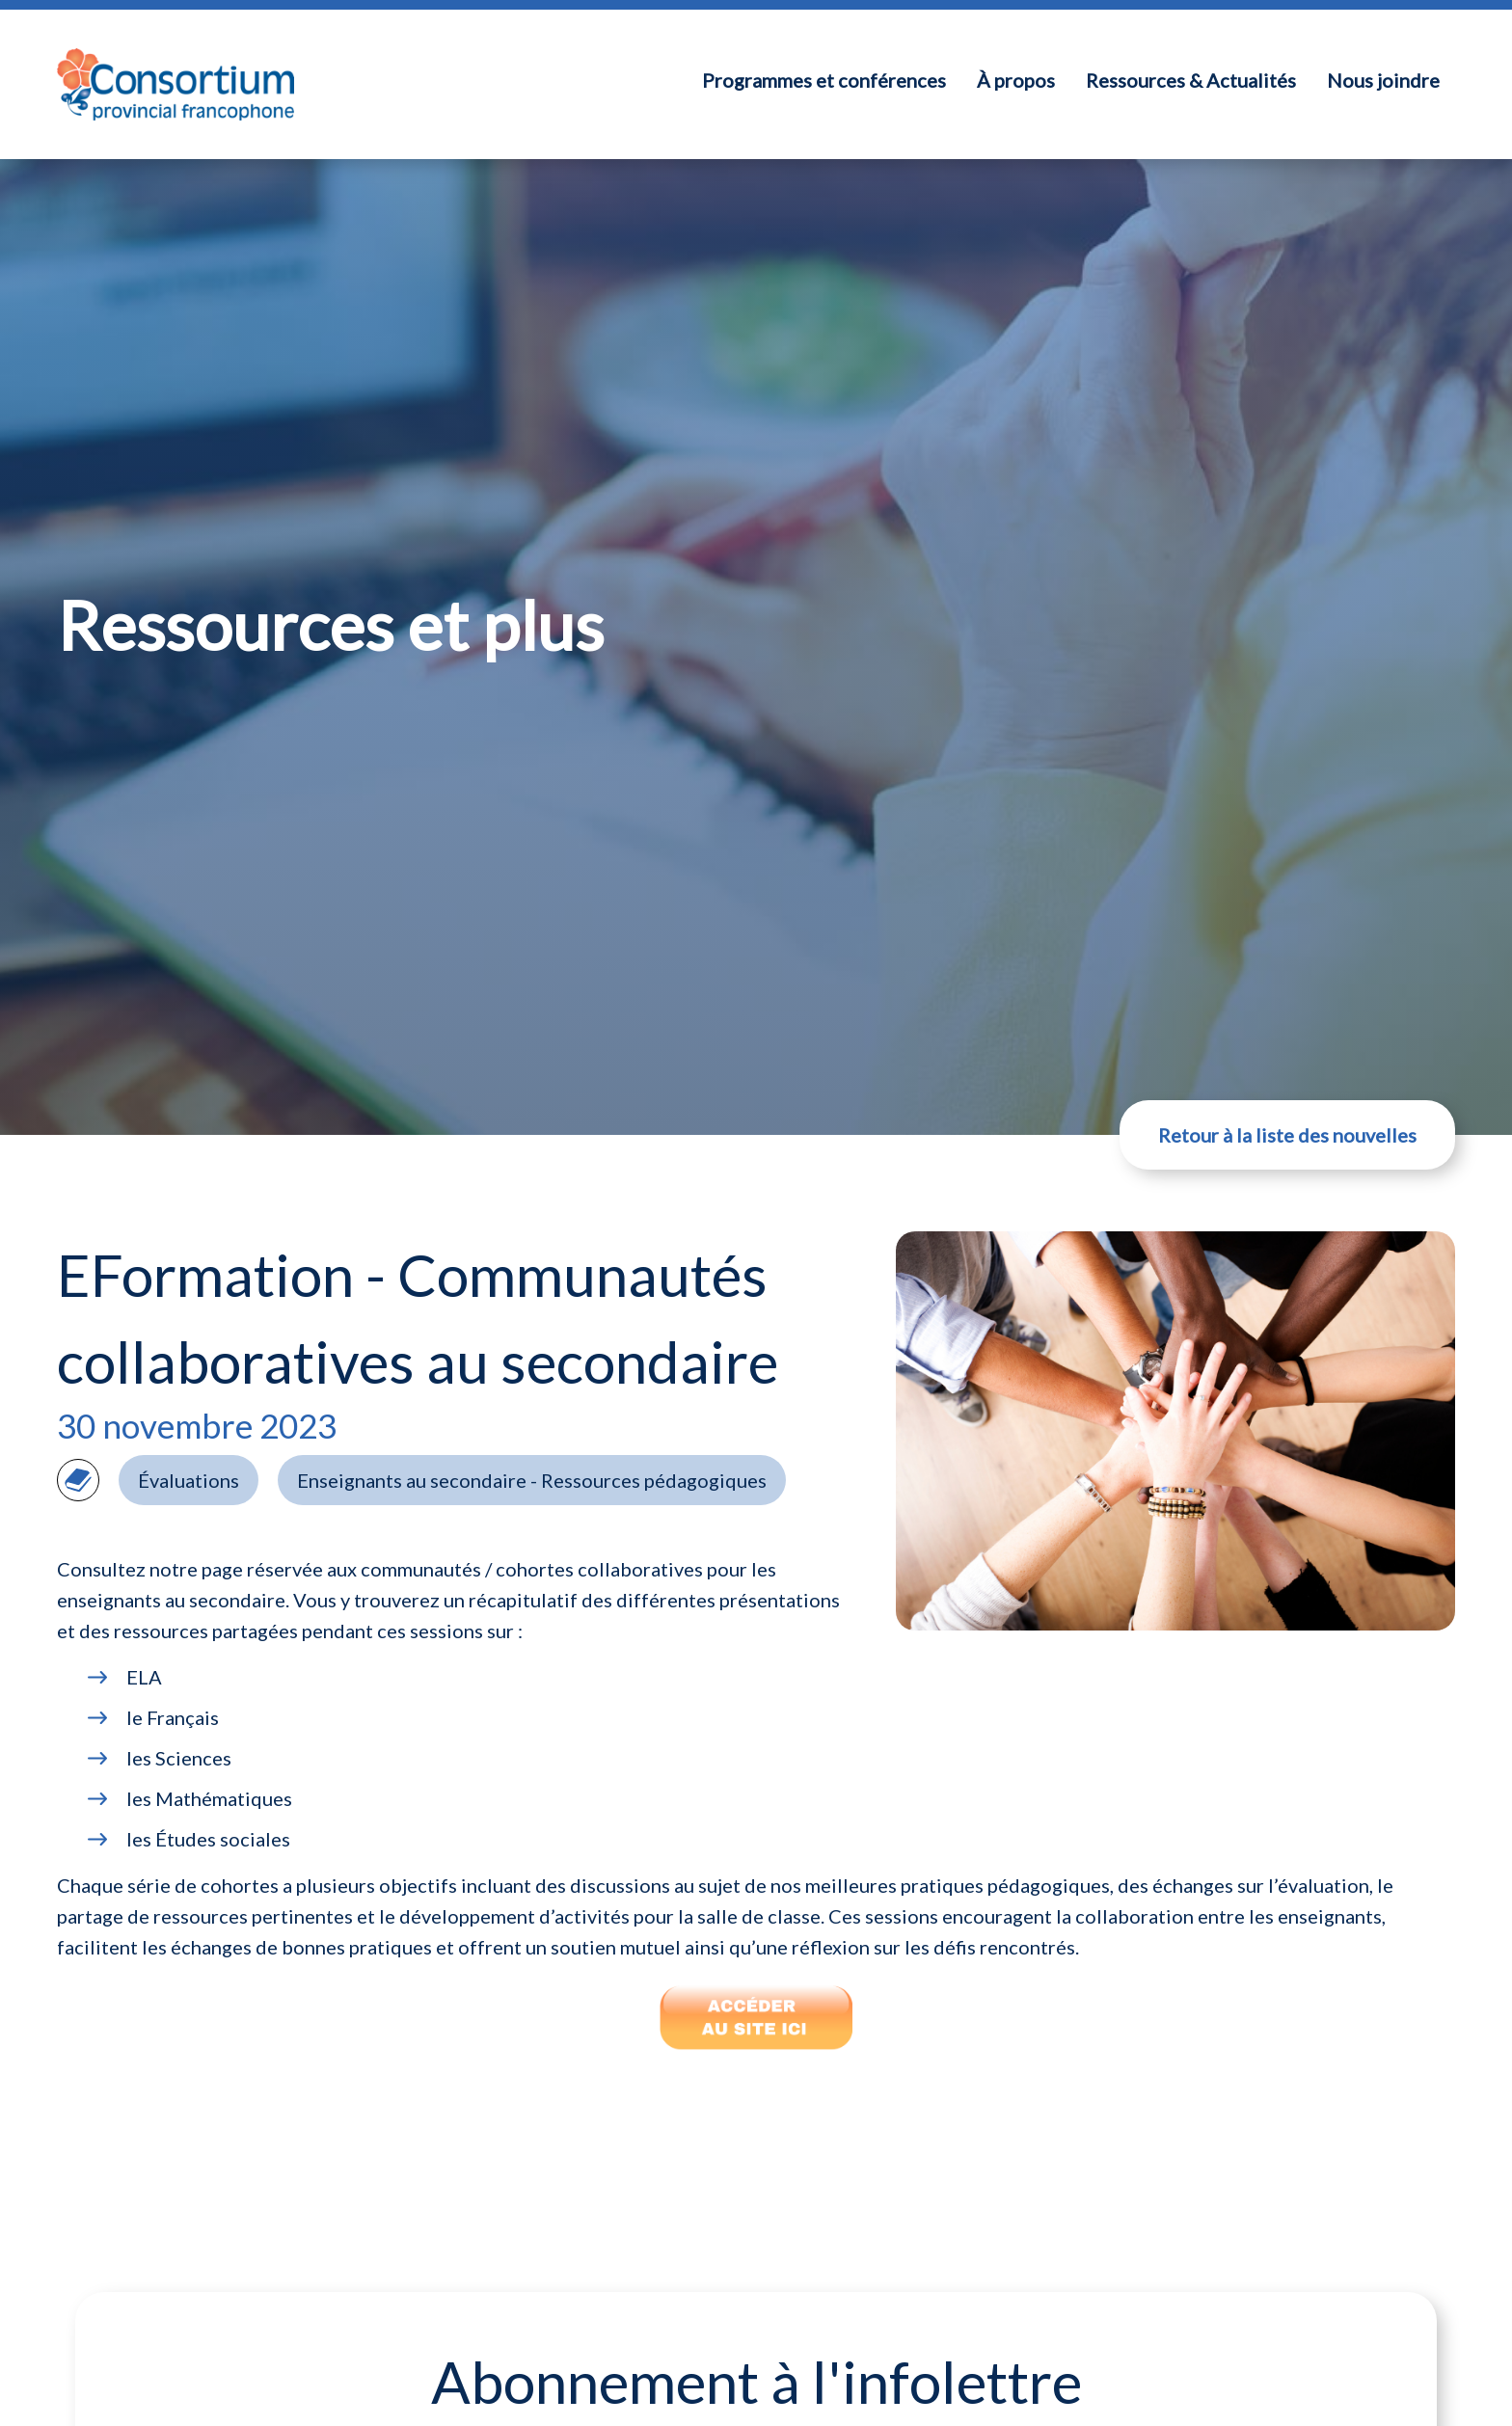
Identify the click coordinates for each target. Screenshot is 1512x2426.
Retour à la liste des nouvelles (1287, 1134)
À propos (1016, 80)
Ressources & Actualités (1191, 80)
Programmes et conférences (824, 80)
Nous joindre (1383, 80)
